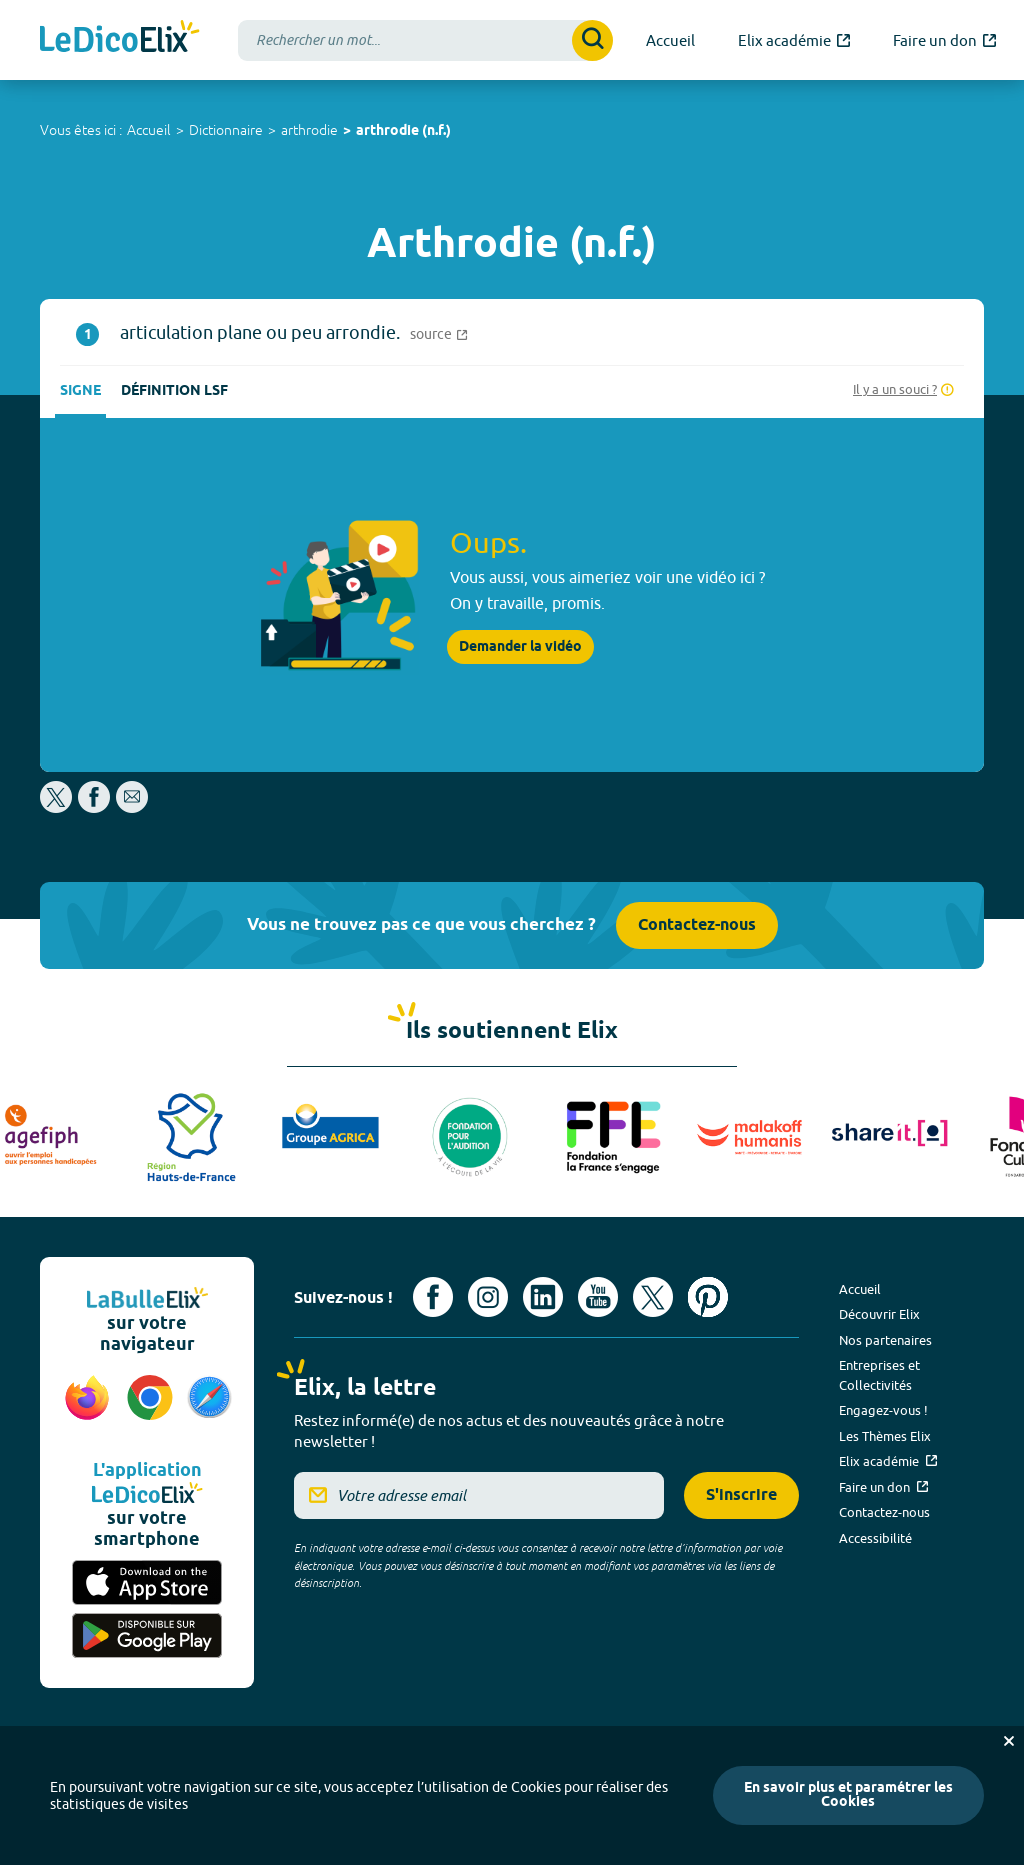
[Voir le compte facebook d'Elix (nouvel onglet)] (433, 1297)
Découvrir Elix (879, 1314)
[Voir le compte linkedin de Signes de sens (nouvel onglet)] (543, 1297)
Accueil (149, 130)
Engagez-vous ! (883, 1410)
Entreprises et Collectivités (879, 1375)
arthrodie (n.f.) (403, 131)
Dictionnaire (226, 130)
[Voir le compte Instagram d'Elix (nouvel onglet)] (488, 1297)
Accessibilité (875, 1538)
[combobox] (425, 40)
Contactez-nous (697, 925)
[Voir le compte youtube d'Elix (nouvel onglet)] (598, 1297)
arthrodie (309, 130)
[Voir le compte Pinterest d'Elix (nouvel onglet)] (708, 1297)
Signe (80, 391)
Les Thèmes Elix (885, 1436)
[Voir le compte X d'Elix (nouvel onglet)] (653, 1297)
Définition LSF (174, 391)
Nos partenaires (885, 1340)
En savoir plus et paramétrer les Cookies (848, 1795)
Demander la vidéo (520, 647)
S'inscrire (741, 1495)
